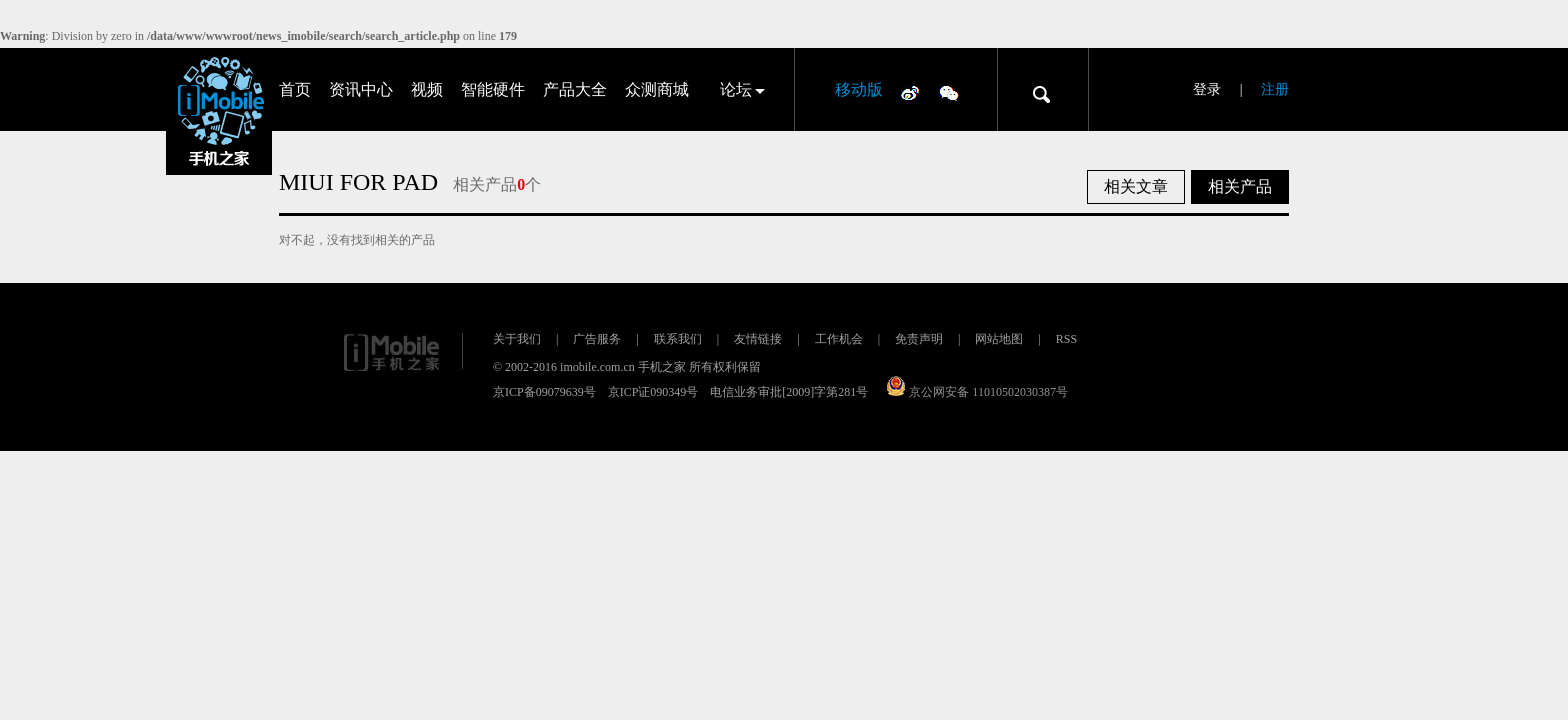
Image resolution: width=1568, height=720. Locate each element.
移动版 (859, 89)
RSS (1066, 339)
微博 (910, 92)
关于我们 (517, 339)
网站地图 (999, 339)
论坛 (736, 89)
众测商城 (657, 89)
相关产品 (1240, 186)
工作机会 (839, 339)
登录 (1207, 89)
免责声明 (919, 339)
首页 (295, 89)
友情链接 (758, 339)
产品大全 (575, 89)
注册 (1275, 89)
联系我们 (678, 339)
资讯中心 (361, 89)
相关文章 (1136, 186)
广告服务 (597, 339)
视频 (427, 89)
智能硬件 (493, 89)
